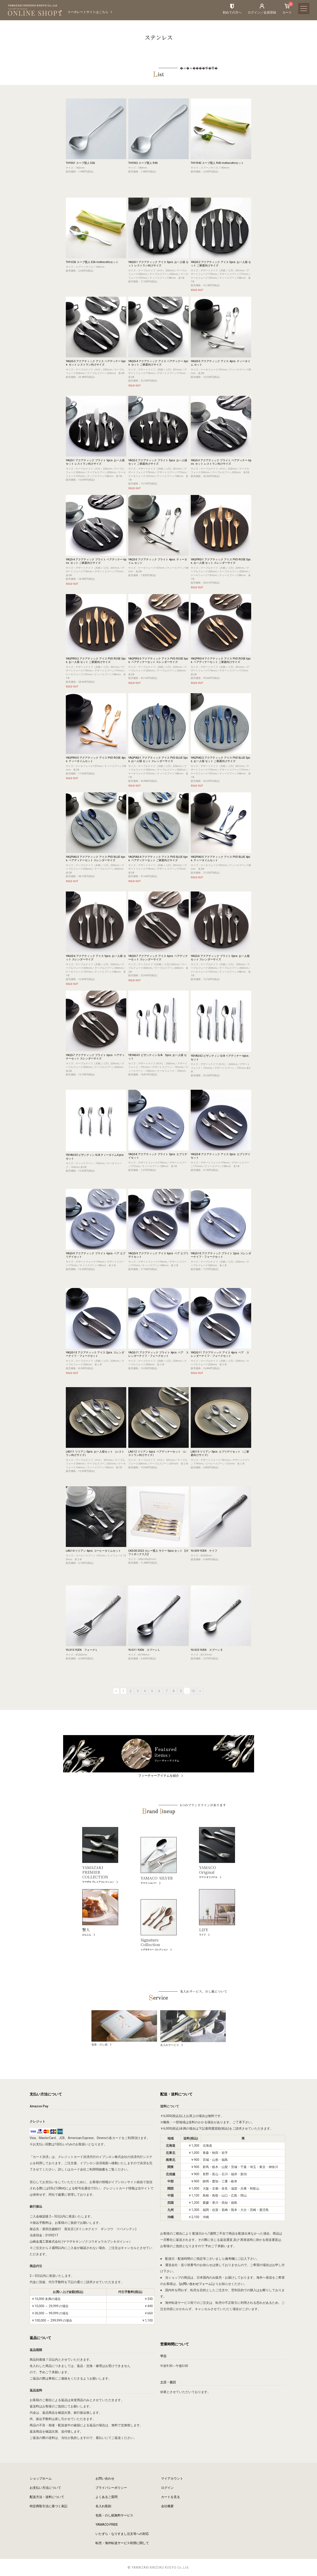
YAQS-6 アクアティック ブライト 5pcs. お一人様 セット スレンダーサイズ (220, 957)
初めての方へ (232, 12)
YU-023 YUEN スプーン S (206, 1649)
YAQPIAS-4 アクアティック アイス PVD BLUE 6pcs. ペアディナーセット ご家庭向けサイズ (158, 858)
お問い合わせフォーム (195, 2284)
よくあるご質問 (106, 2497)
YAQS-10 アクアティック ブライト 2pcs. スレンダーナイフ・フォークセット (221, 1255)
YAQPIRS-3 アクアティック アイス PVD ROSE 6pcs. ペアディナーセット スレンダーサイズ (158, 660)
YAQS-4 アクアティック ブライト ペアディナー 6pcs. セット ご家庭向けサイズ (96, 561)
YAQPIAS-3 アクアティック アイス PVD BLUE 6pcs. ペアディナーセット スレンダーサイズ (95, 858)
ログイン (167, 2487)
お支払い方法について (45, 2487)
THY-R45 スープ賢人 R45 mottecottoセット (217, 163)
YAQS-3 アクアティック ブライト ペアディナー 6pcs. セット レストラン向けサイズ (221, 462)
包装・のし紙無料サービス (114, 2515)
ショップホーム (41, 2478)
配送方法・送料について (47, 2497)
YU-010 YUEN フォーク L (81, 1649)
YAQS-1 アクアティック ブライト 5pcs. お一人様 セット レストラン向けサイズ (95, 462)
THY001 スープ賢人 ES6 (80, 163)
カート (287, 8)
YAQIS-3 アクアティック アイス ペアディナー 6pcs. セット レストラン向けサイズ (96, 363)
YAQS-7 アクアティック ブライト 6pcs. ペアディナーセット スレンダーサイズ (95, 1057)
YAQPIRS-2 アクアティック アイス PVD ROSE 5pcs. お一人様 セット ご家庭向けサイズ (96, 660)
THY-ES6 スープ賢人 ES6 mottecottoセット (92, 262)
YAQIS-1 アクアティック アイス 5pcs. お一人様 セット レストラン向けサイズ (158, 264)
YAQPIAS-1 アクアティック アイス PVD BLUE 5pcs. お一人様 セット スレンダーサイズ (158, 759)
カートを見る (170, 2497)
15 (193, 1691)
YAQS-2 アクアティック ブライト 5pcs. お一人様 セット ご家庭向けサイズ (157, 462)
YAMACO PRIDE (106, 2524)
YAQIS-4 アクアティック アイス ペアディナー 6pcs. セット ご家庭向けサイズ (158, 363)
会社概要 (167, 2506)
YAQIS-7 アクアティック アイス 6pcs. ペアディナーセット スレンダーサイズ (158, 957)
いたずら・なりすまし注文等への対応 (122, 2534)
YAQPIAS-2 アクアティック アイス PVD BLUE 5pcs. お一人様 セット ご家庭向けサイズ (220, 759)
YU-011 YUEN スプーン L (144, 1649)
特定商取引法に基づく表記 (48, 2506)
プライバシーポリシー (111, 2487)
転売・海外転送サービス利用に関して (122, 2543)
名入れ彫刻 (103, 2506)
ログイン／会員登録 (262, 12)
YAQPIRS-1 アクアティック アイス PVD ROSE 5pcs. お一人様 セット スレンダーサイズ (221, 561)
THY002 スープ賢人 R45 (143, 163)
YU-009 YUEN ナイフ (204, 1550)
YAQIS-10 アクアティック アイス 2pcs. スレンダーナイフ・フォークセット (95, 1354)
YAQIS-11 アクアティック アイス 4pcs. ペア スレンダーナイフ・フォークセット (220, 1354)
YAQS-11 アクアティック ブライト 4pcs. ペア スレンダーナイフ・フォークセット (158, 1354)
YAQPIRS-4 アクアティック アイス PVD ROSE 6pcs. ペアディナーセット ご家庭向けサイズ (221, 660)
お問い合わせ (104, 2478)
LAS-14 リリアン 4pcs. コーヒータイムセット (93, 1550)
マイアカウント (172, 2478)
